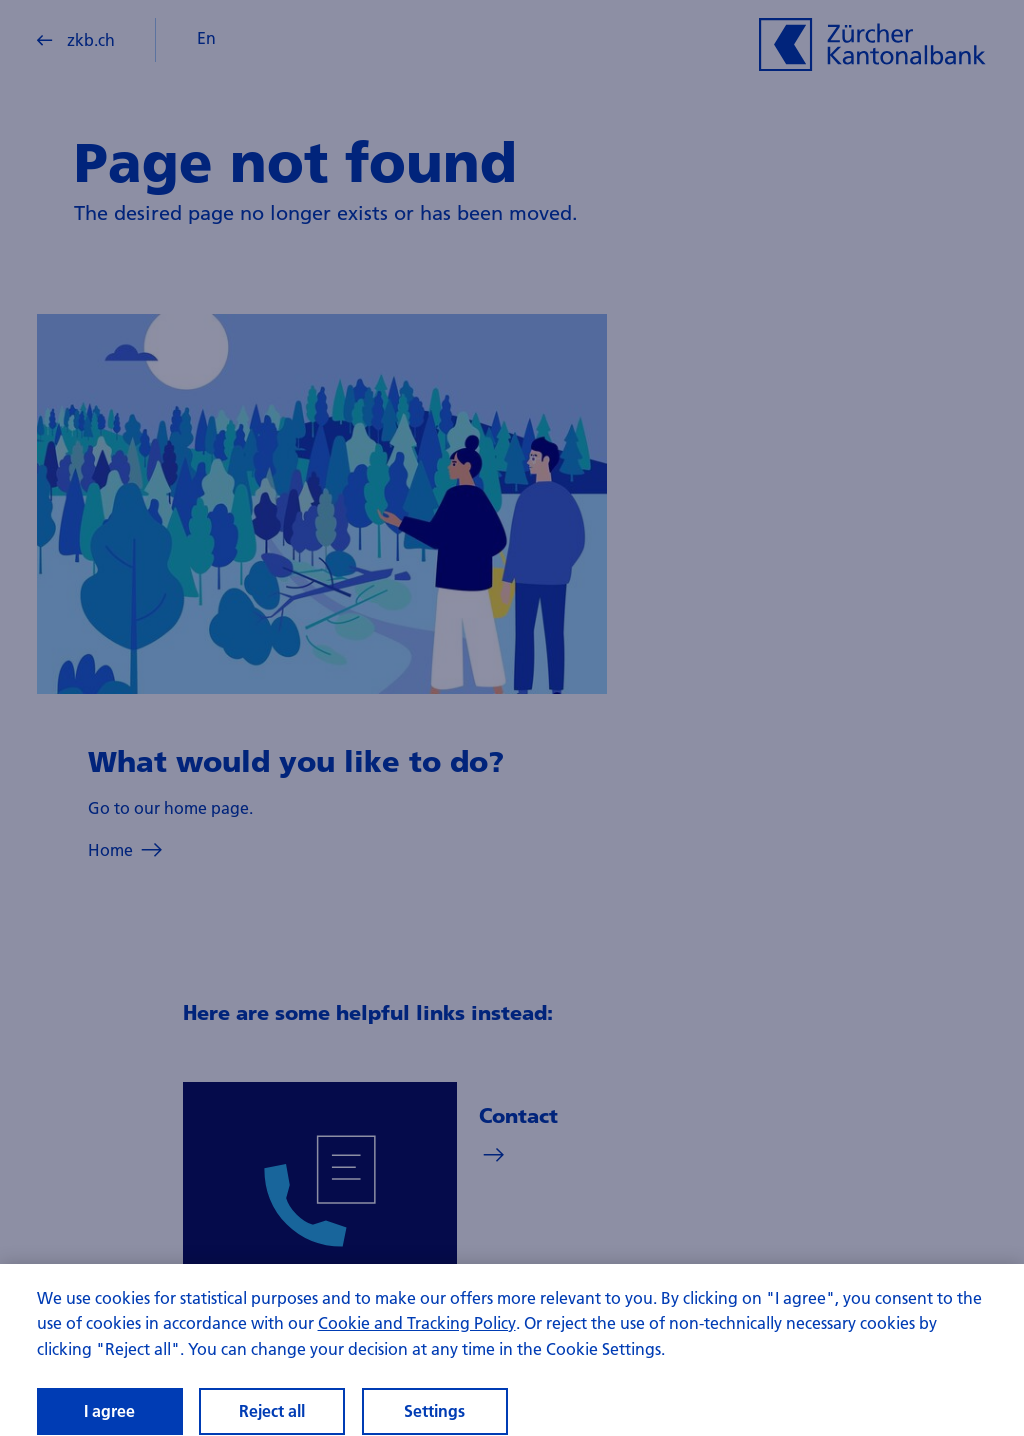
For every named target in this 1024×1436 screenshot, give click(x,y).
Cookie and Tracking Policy (417, 1332)
